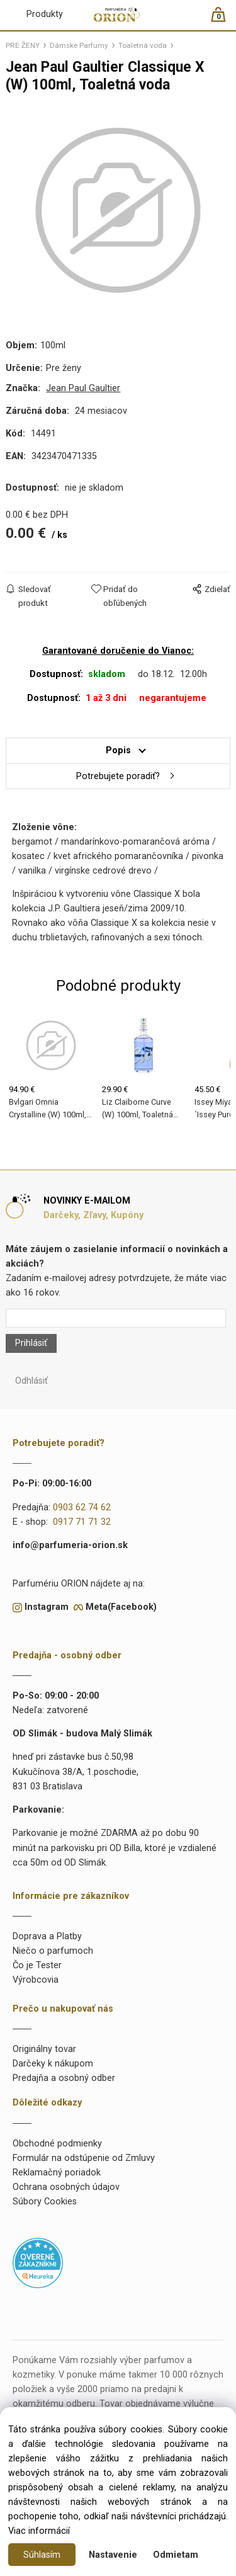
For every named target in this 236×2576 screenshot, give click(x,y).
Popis (118, 750)
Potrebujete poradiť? (118, 776)
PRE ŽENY (23, 45)
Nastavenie (113, 2555)
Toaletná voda (142, 45)
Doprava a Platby (47, 1936)
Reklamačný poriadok (57, 2172)
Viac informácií (39, 2531)
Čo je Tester (37, 1965)
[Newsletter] (115, 1318)
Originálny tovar (44, 2049)
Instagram (47, 1607)
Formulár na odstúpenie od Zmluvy (84, 2158)
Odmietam (175, 2555)
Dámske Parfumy (79, 45)
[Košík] (224, 19)
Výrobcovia (36, 1980)
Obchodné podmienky (57, 2143)
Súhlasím (41, 2555)
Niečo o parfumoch (53, 1951)
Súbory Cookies (45, 2201)
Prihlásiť (31, 1343)
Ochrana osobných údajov (66, 2187)
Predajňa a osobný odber (64, 2078)
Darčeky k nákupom (53, 2063)
